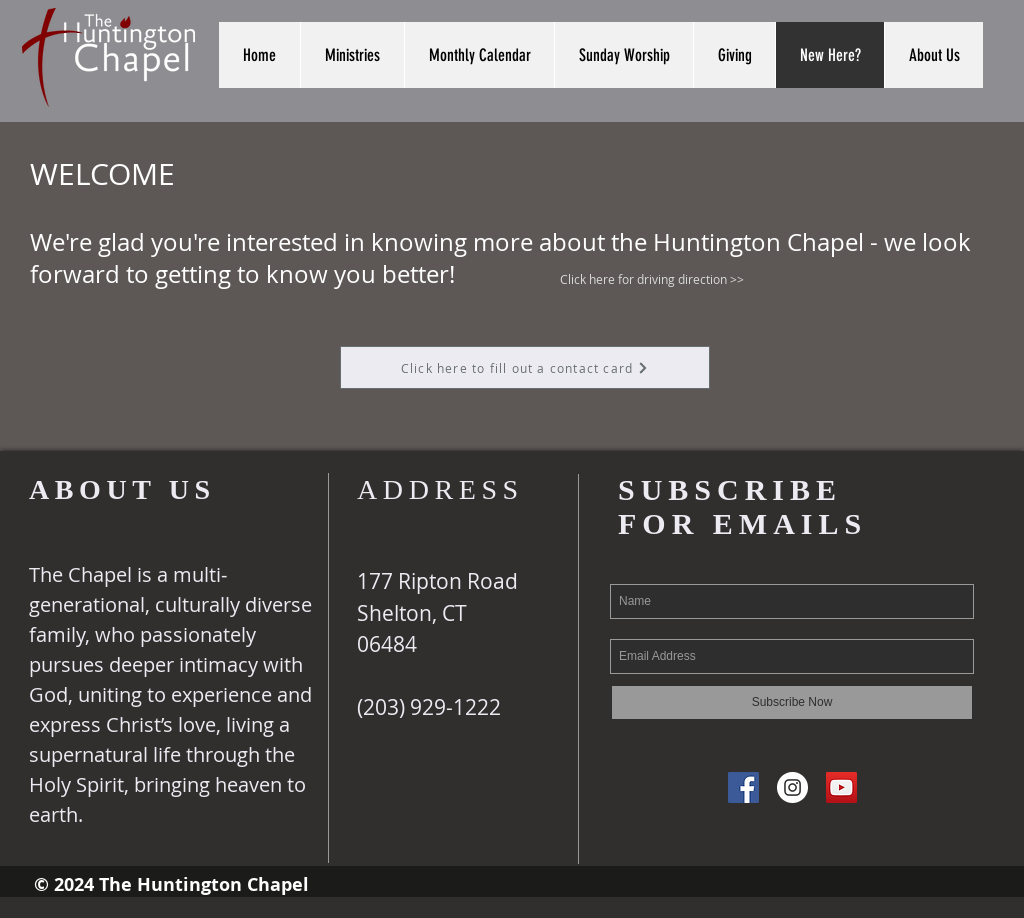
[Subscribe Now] (792, 702)
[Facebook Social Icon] (743, 787)
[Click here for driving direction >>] (652, 279)
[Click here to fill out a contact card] (525, 367)
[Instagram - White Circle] (792, 787)
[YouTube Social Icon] (841, 787)
